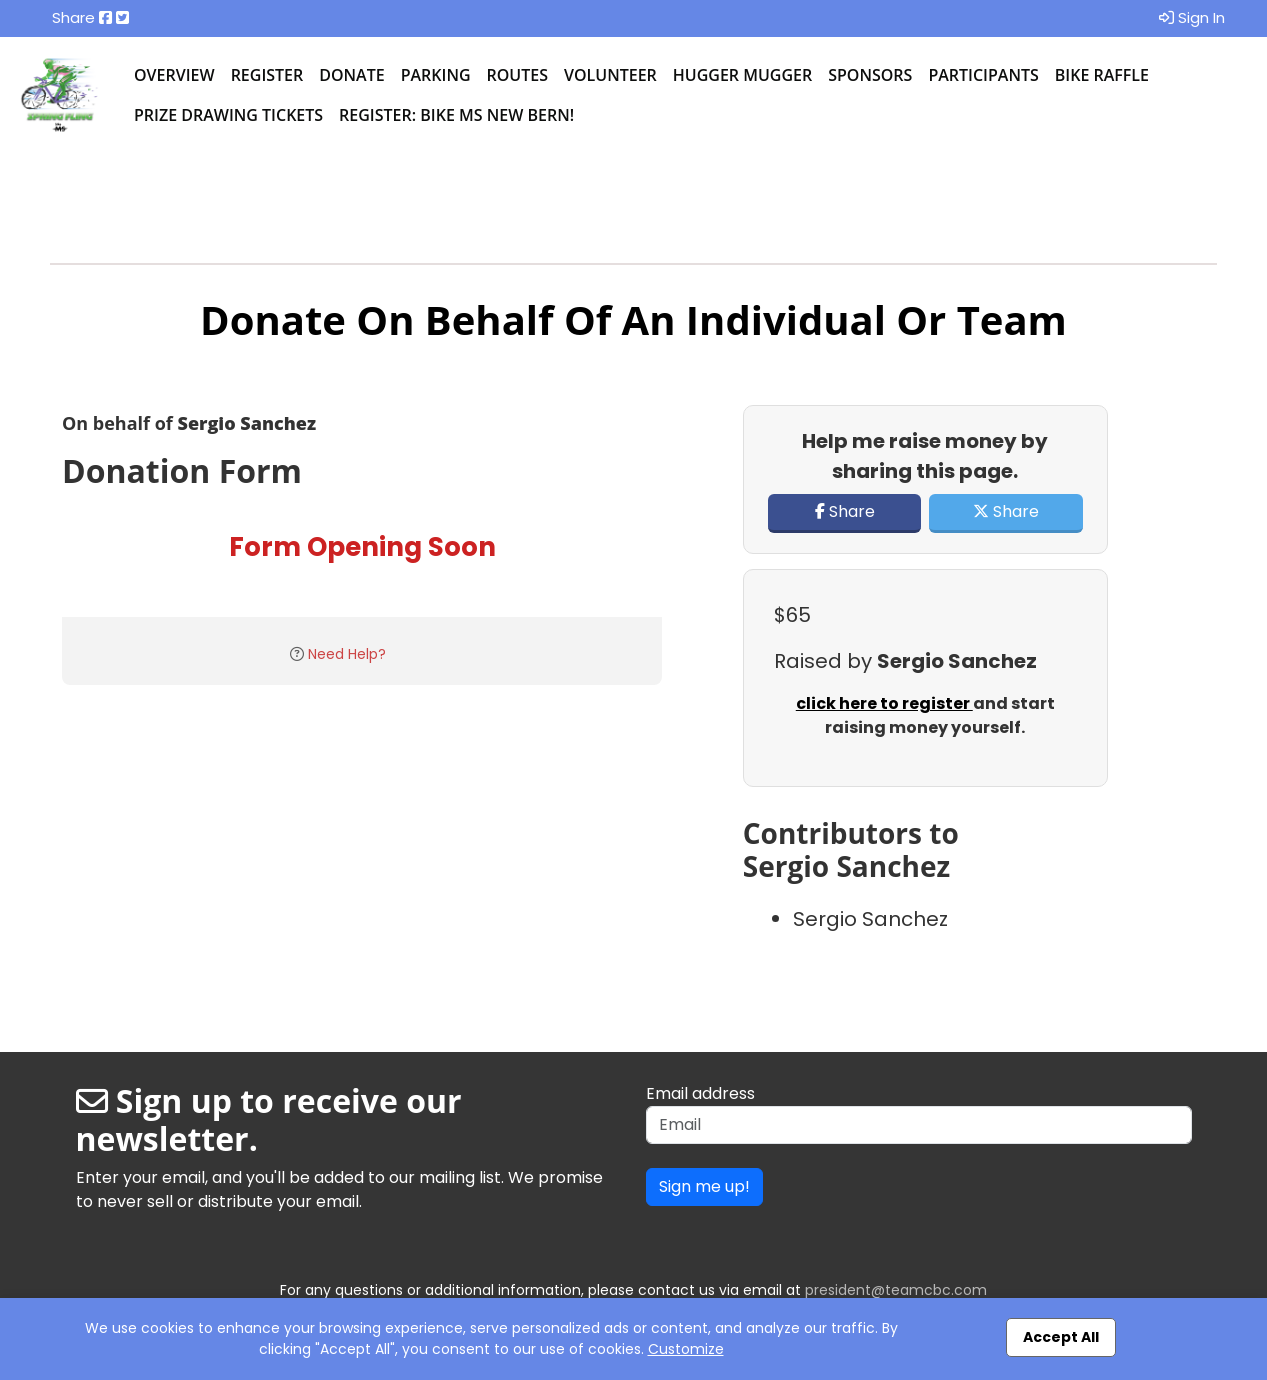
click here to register (884, 703)
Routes (517, 75)
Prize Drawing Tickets (228, 115)
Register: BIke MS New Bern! (456, 115)
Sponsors (870, 75)
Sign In (1192, 17)
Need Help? (347, 654)
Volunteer (610, 75)
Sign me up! (704, 1186)
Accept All (1061, 1337)
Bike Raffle (1102, 75)
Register (267, 75)
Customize (686, 1349)
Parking (436, 75)
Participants (983, 75)
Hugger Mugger (742, 75)
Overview (174, 75)
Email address (700, 1093)
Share (845, 511)
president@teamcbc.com (896, 1290)
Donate (351, 75)
